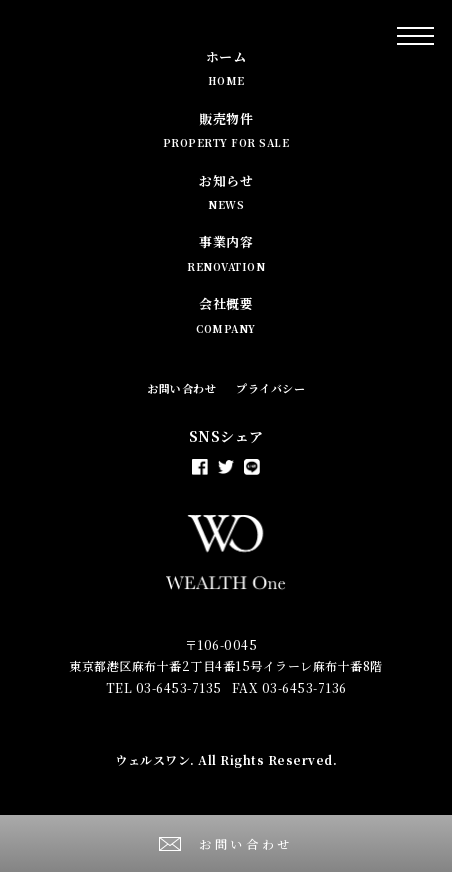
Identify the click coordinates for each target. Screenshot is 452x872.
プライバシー (270, 388)
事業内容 (226, 252)
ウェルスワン (152, 759)
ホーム (226, 67)
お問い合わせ (181, 388)
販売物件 (226, 129)
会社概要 (226, 314)
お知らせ (226, 191)
